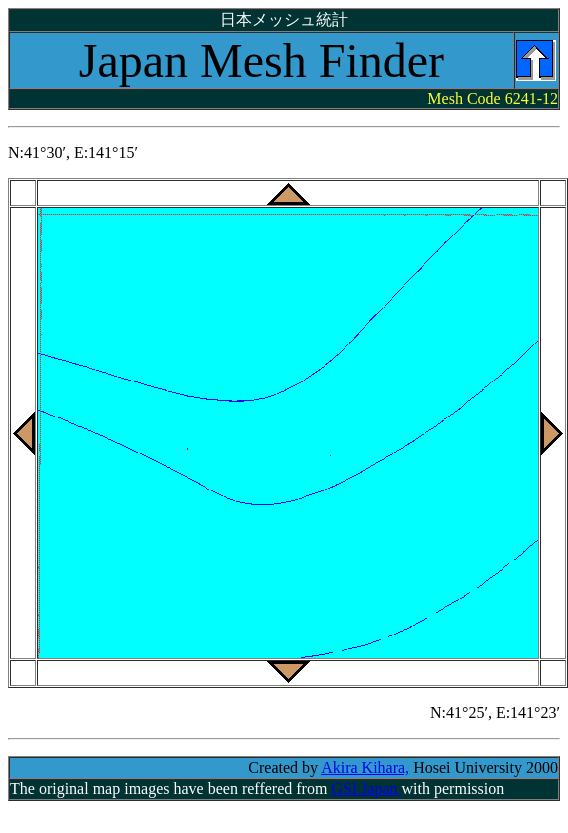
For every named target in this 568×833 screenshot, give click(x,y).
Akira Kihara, (365, 767)
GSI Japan (366, 788)
